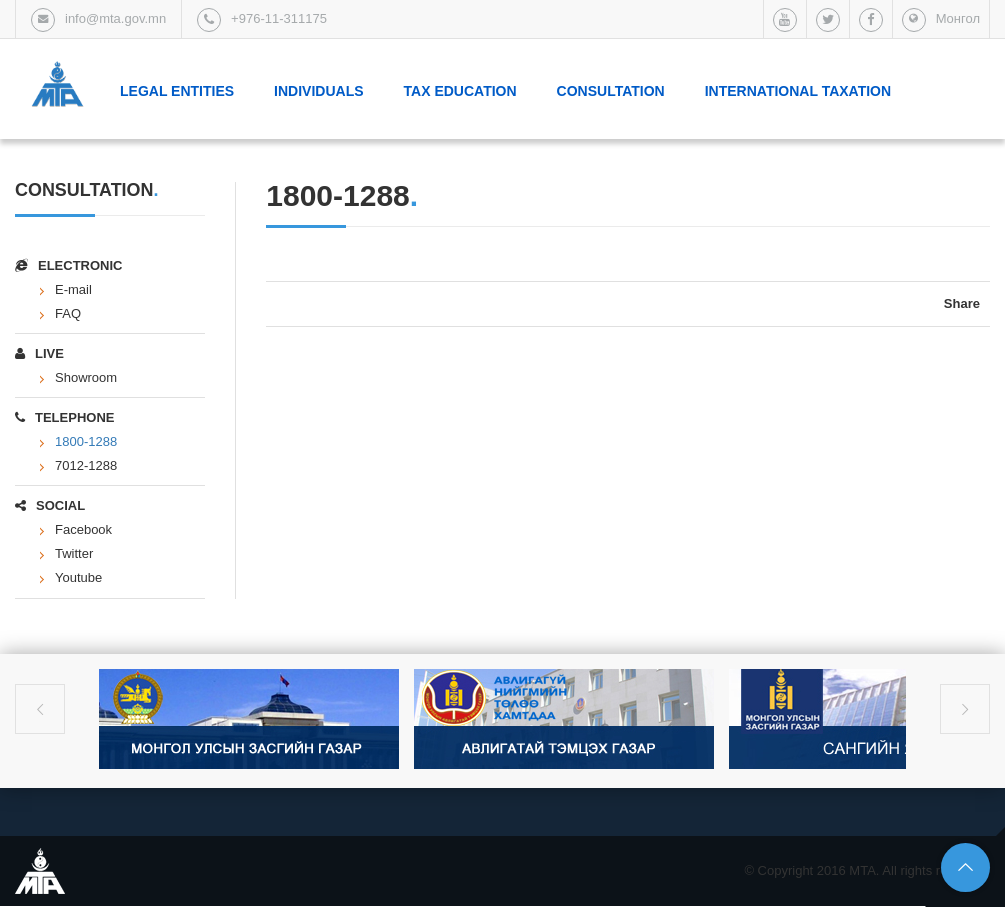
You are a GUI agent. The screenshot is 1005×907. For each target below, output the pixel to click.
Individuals (318, 91)
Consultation (611, 91)
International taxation (798, 91)
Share (962, 303)
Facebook (83, 529)
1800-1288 (86, 441)
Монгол (958, 18)
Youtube (78, 577)
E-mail (73, 289)
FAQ (68, 313)
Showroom (86, 377)
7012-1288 (86, 465)
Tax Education (460, 91)
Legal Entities (177, 91)
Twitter (74, 553)
